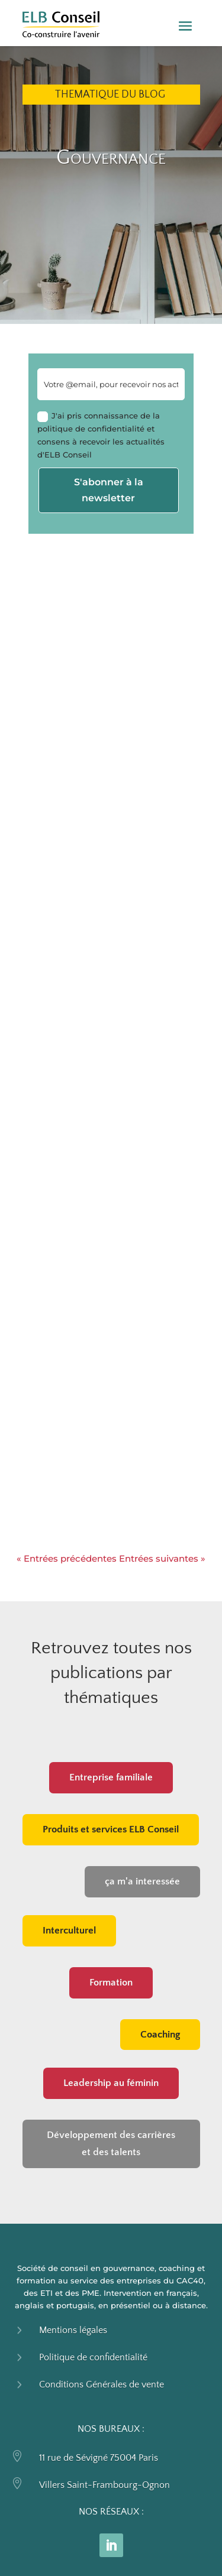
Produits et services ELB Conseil (111, 1829)
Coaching (160, 2034)
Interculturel (69, 1930)
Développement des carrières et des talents (111, 2144)
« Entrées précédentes (67, 1558)
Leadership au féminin (111, 2083)
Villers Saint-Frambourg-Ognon (104, 2485)
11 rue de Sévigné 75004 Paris (98, 2457)
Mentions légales (73, 2330)
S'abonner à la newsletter (108, 490)
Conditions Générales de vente (101, 2384)
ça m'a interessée (142, 1881)
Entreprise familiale (111, 1777)
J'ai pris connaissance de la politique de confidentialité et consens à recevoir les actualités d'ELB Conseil (101, 435)
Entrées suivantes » (162, 1558)
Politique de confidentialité (93, 2357)
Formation (111, 1982)
